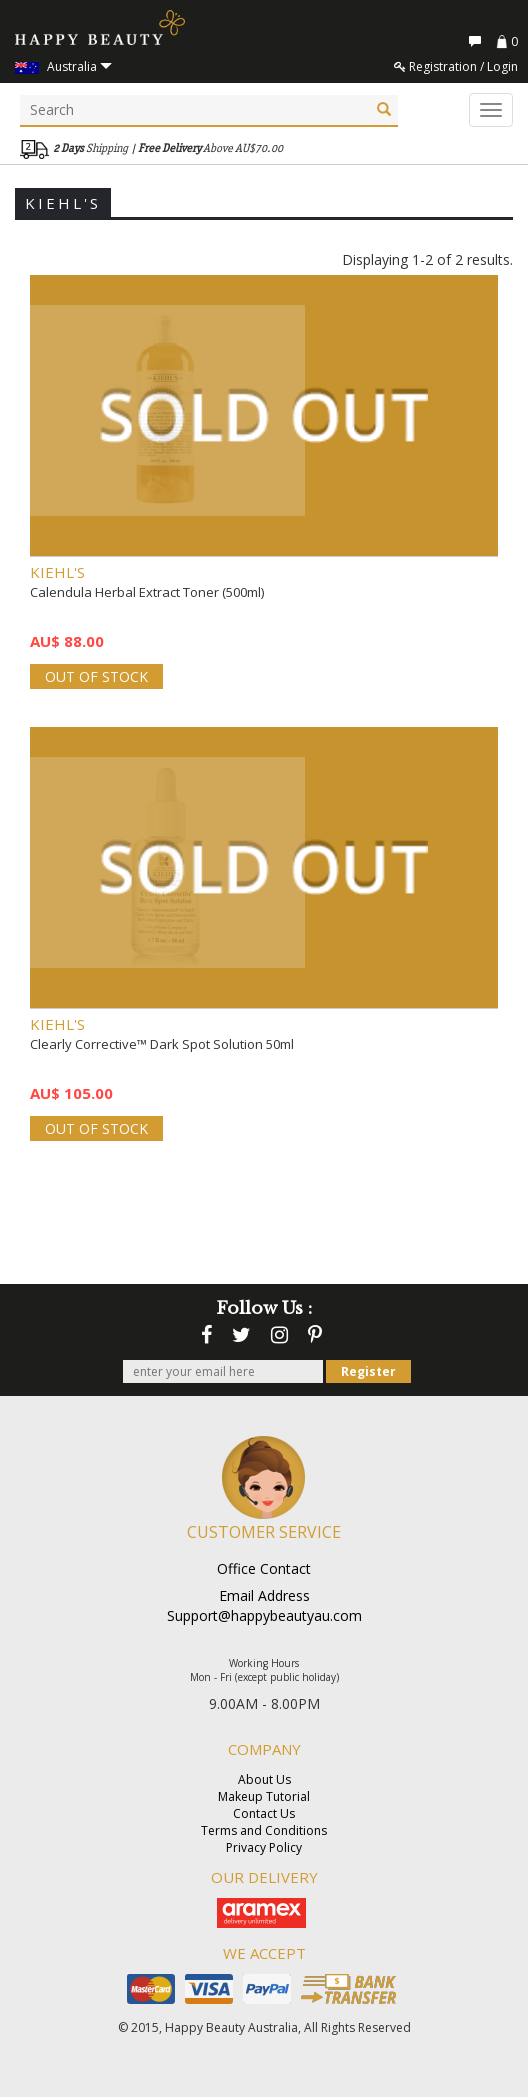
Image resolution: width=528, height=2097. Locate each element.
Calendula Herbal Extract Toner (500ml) (147, 592)
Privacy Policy (264, 1847)
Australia (63, 66)
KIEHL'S (57, 572)
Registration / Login (455, 66)
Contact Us (264, 1813)
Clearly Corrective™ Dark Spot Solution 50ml (162, 1044)
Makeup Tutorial (264, 1796)
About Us (264, 1779)
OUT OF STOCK (96, 676)
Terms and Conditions (264, 1830)
